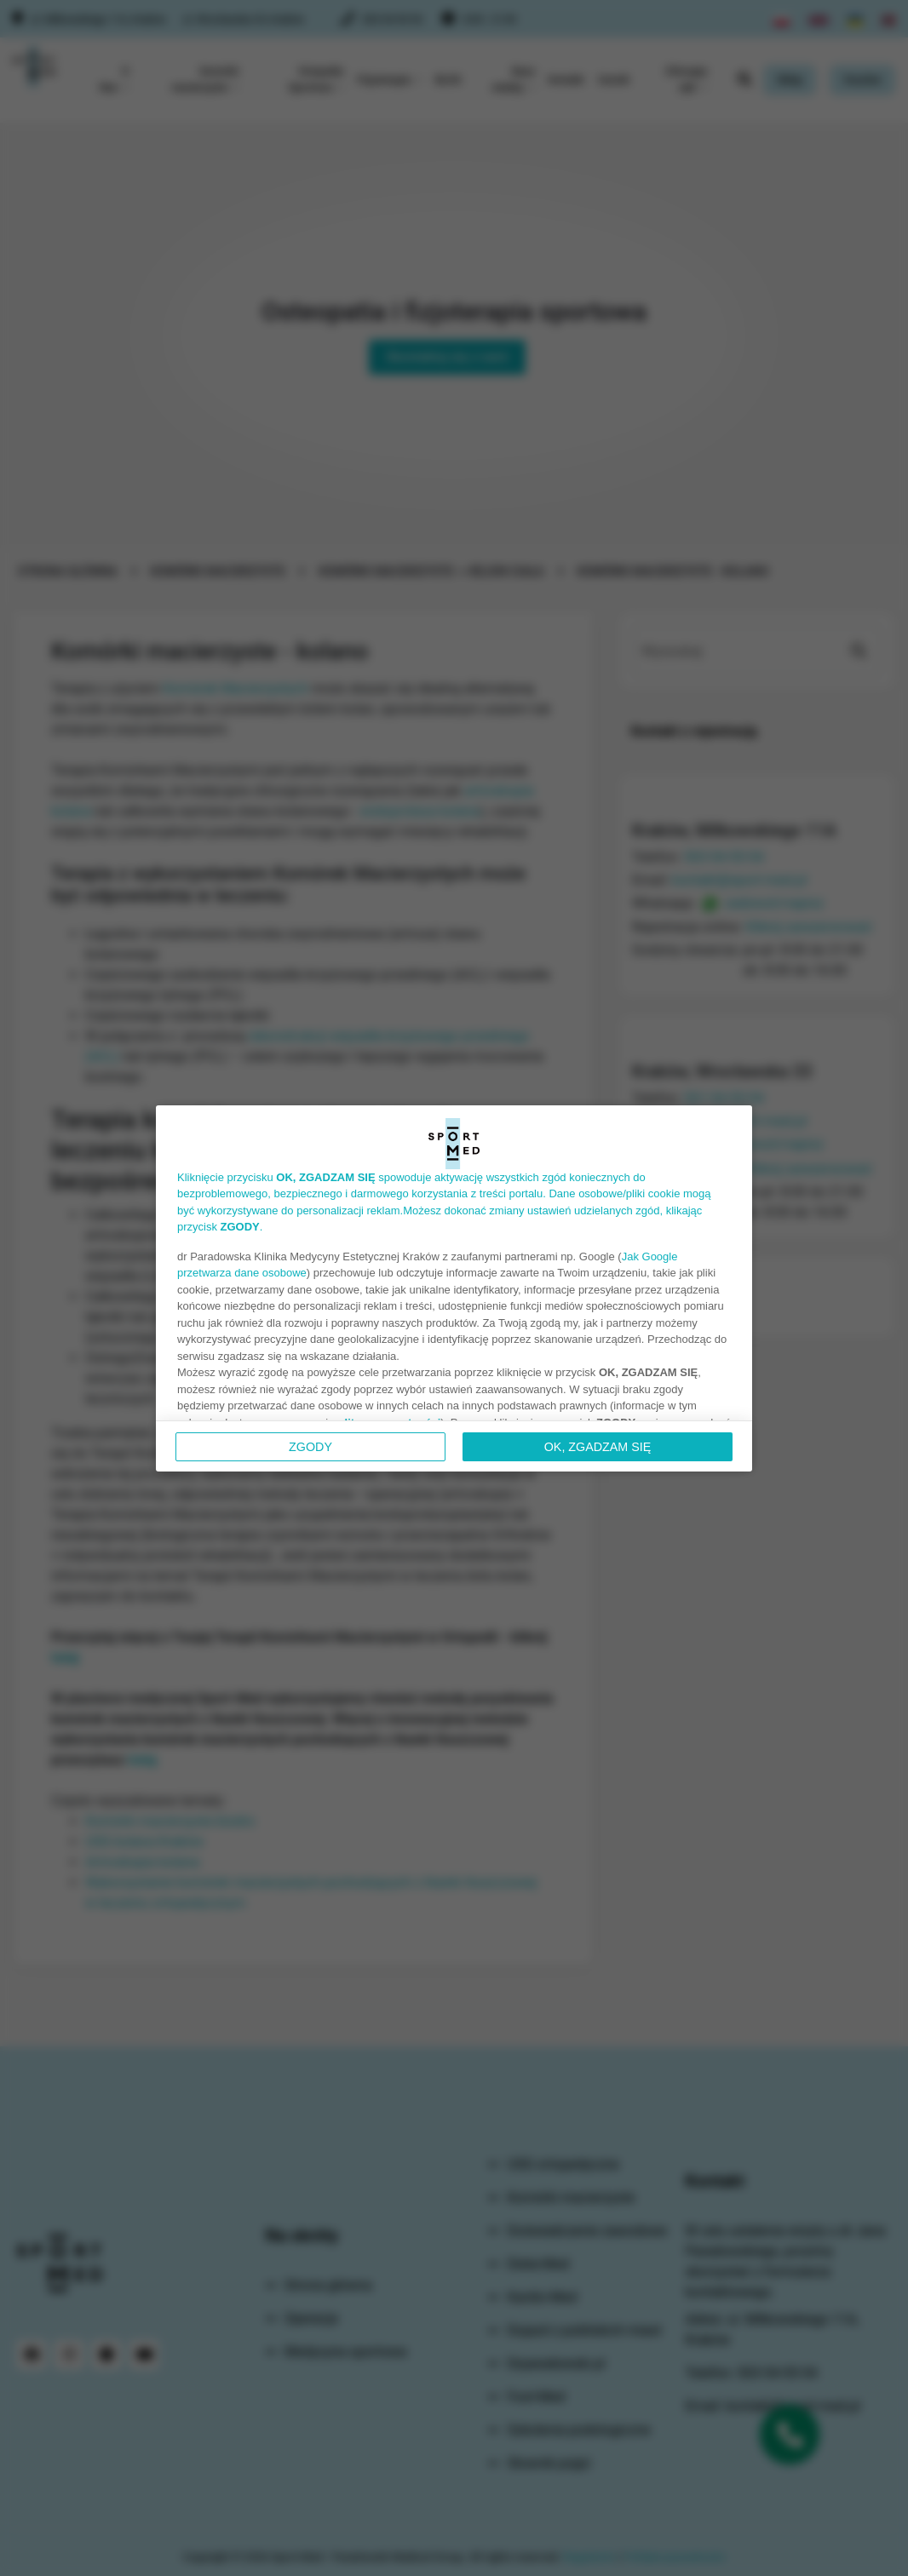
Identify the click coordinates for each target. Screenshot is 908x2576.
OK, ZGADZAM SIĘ (598, 1447)
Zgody (310, 1447)
